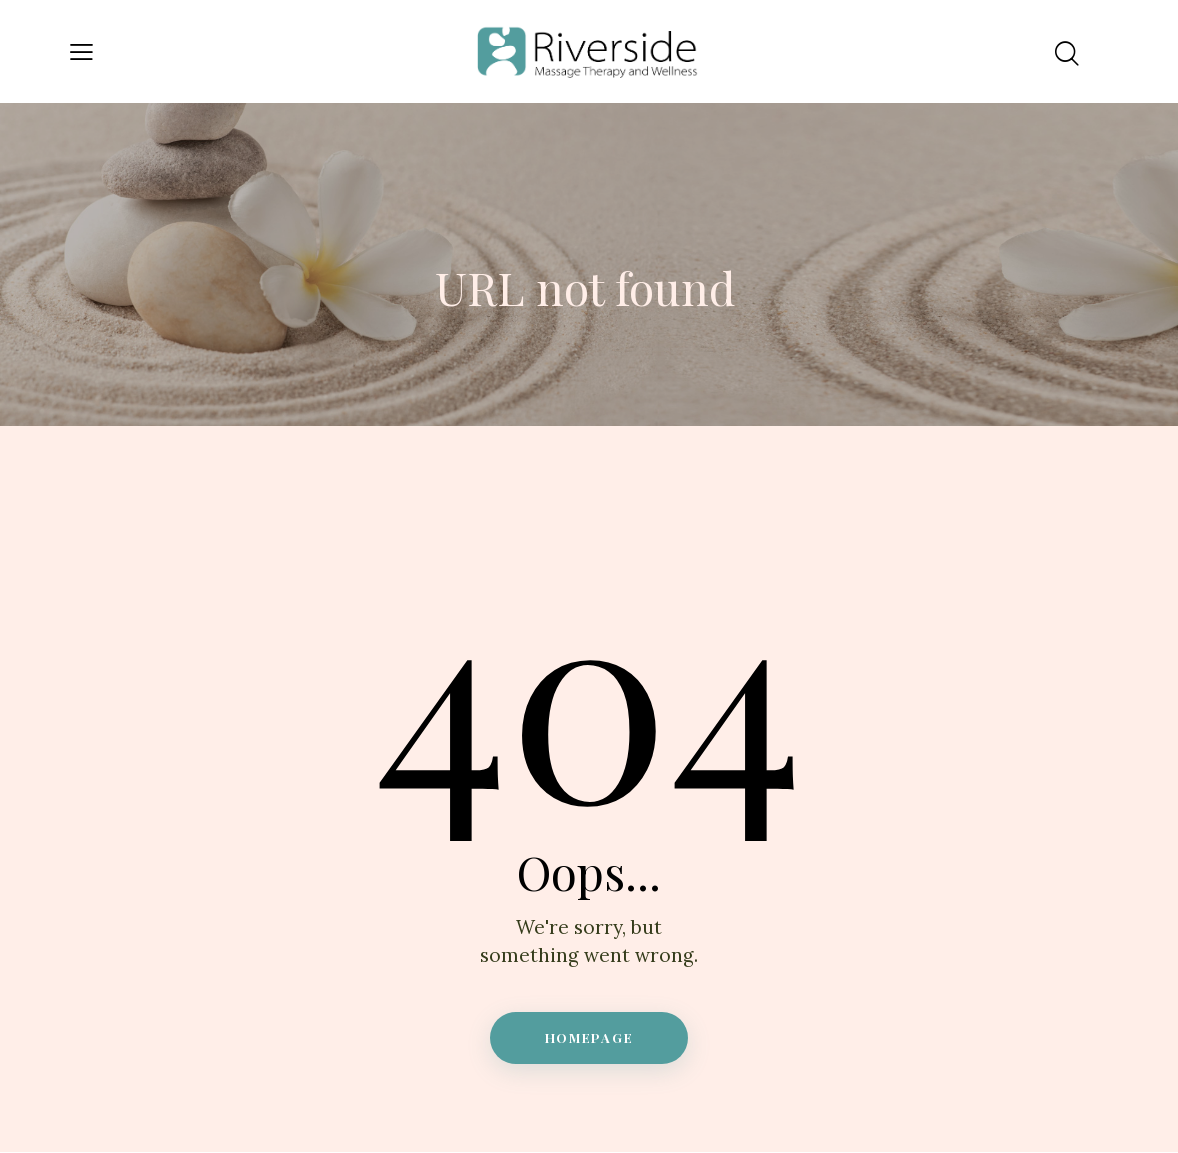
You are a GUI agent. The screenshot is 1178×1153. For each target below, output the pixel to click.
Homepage (589, 1037)
